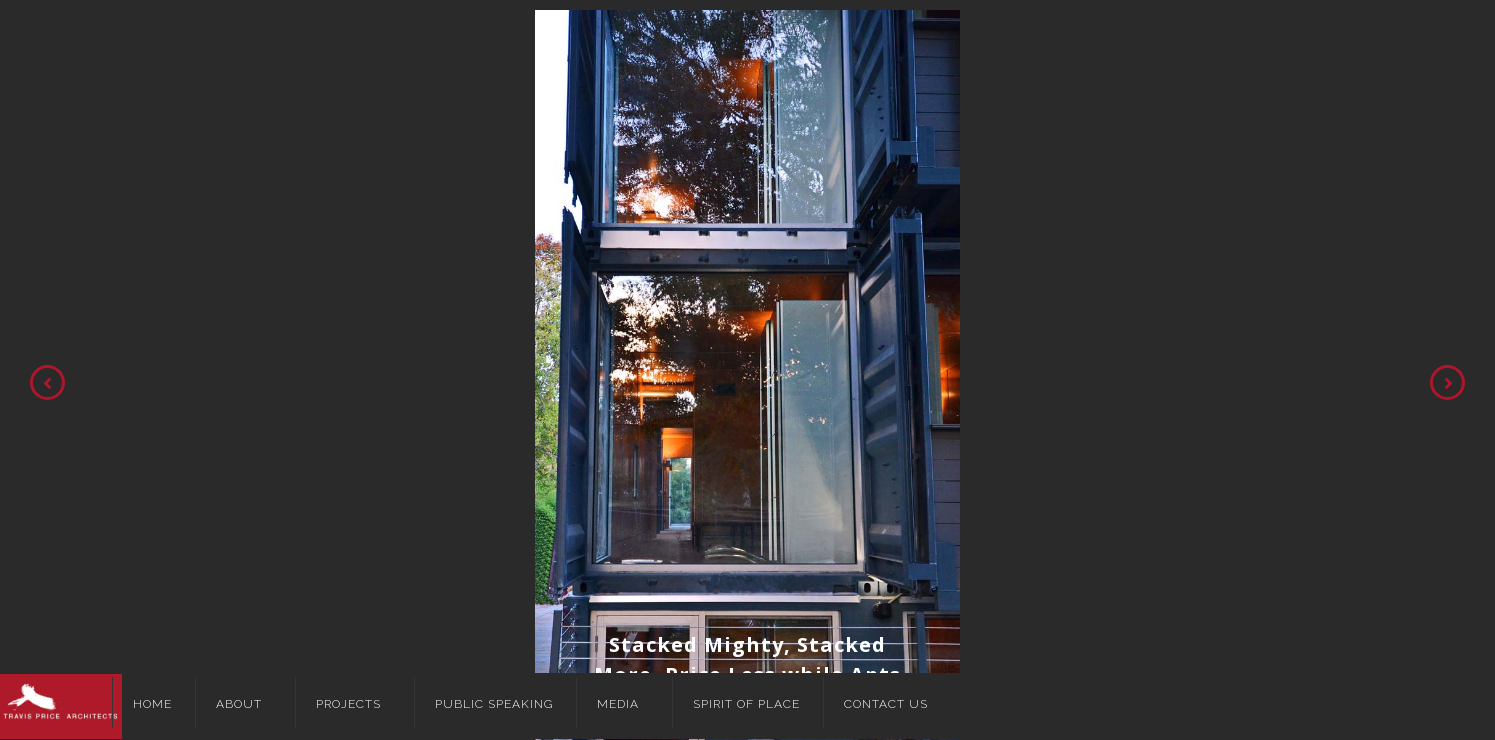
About (239, 704)
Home (152, 704)
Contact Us (886, 704)
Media (618, 704)
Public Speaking (494, 704)
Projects (348, 704)
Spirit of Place (746, 704)
